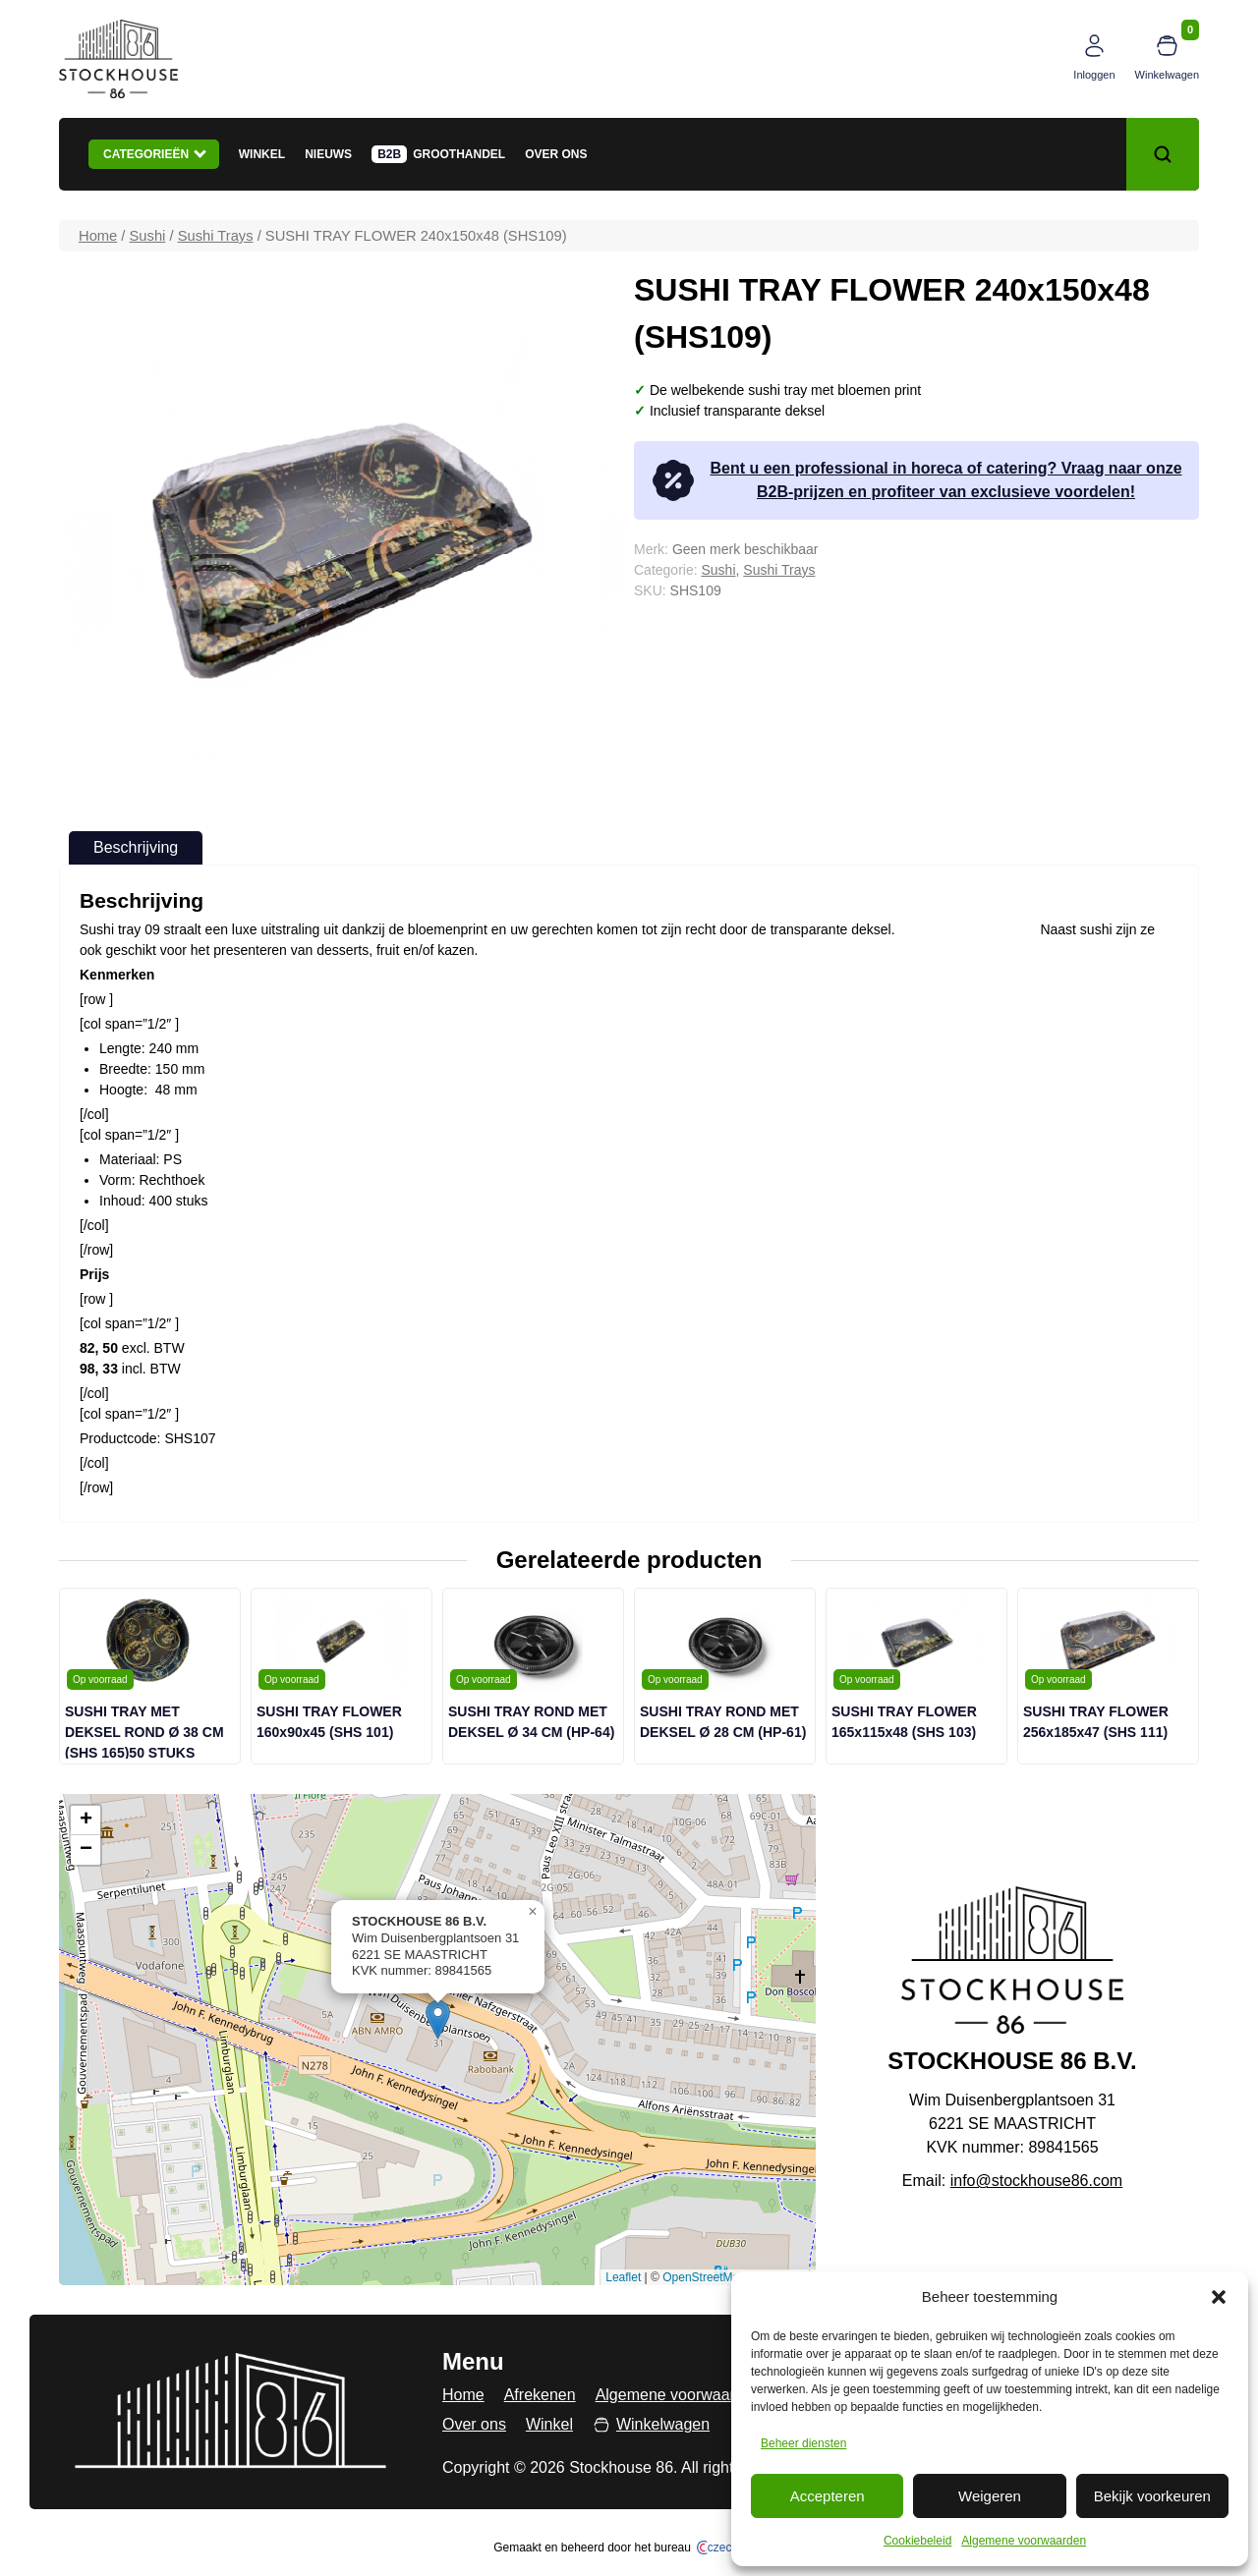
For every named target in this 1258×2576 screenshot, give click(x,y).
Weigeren (989, 2496)
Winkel (262, 154)
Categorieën (154, 153)
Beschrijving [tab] (135, 847)
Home (98, 236)
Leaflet (623, 2277)
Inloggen (1094, 75)
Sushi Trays (216, 236)
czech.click (731, 2547)
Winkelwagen (1167, 75)
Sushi (148, 236)
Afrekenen (540, 2394)
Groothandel (459, 154)
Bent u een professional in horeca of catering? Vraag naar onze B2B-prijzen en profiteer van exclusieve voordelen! (915, 480)
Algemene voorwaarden (1023, 2541)
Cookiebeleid (917, 2541)
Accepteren (827, 2496)
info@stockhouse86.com (1036, 2180)
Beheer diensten (803, 2443)
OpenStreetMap (704, 2277)
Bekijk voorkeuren (1152, 2496)
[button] (1219, 2297)
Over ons (556, 154)
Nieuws (328, 154)
